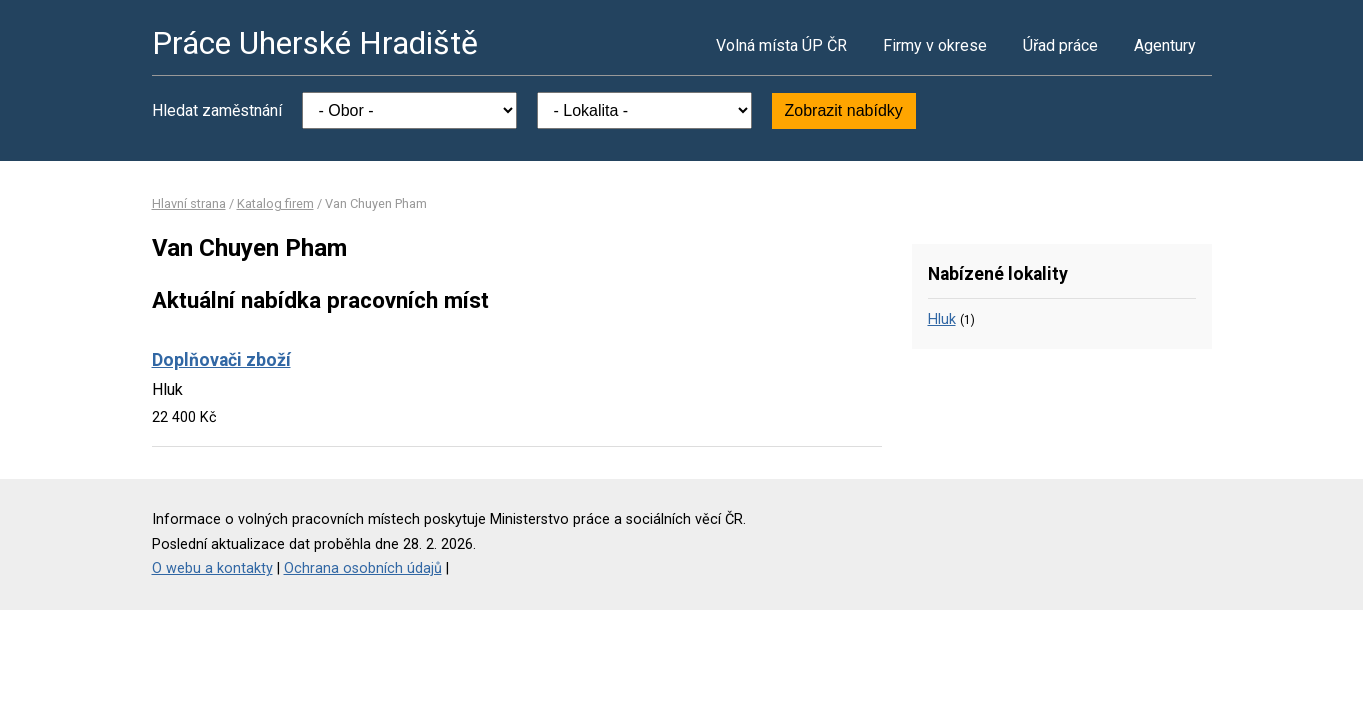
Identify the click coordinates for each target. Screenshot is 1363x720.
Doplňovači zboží (221, 360)
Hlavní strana (189, 203)
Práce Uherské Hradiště (315, 43)
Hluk (942, 319)
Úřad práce (1060, 45)
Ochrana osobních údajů (363, 568)
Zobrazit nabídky (844, 110)
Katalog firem (275, 203)
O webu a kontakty (212, 568)
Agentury (1165, 45)
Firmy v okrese (935, 45)
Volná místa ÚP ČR (781, 45)
